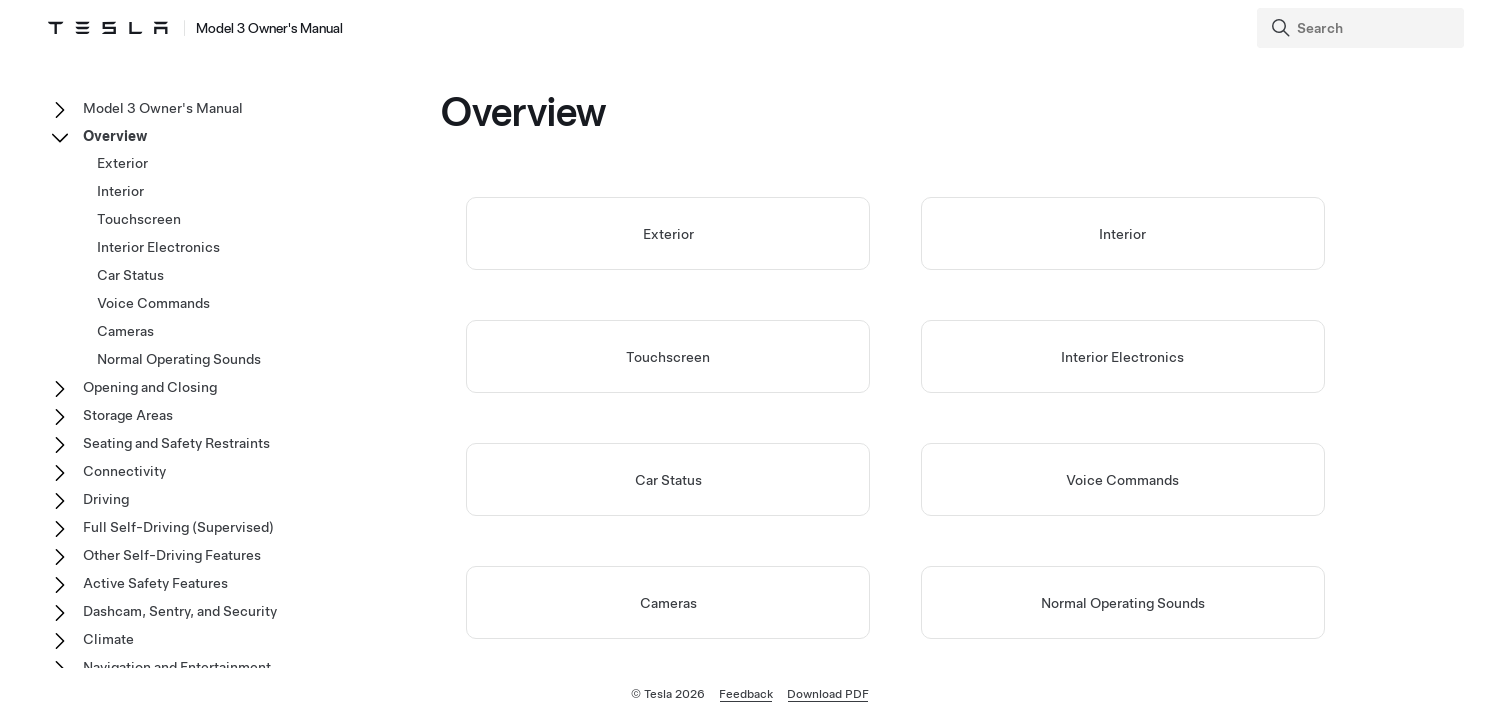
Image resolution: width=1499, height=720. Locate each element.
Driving (106, 499)
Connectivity (124, 471)
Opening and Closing (150, 387)
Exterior (668, 234)
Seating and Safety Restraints (176, 443)
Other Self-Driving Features (172, 555)
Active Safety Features (155, 583)
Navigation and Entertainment (177, 667)
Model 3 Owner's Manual (163, 108)
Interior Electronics (1122, 357)
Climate (108, 639)
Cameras (668, 603)
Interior (1122, 234)
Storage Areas (128, 415)
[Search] (1362, 28)
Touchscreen (668, 357)
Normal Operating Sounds (1123, 603)
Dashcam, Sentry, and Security (180, 611)
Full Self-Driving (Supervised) (178, 527)
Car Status (668, 480)
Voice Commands (1122, 480)
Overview (115, 136)
